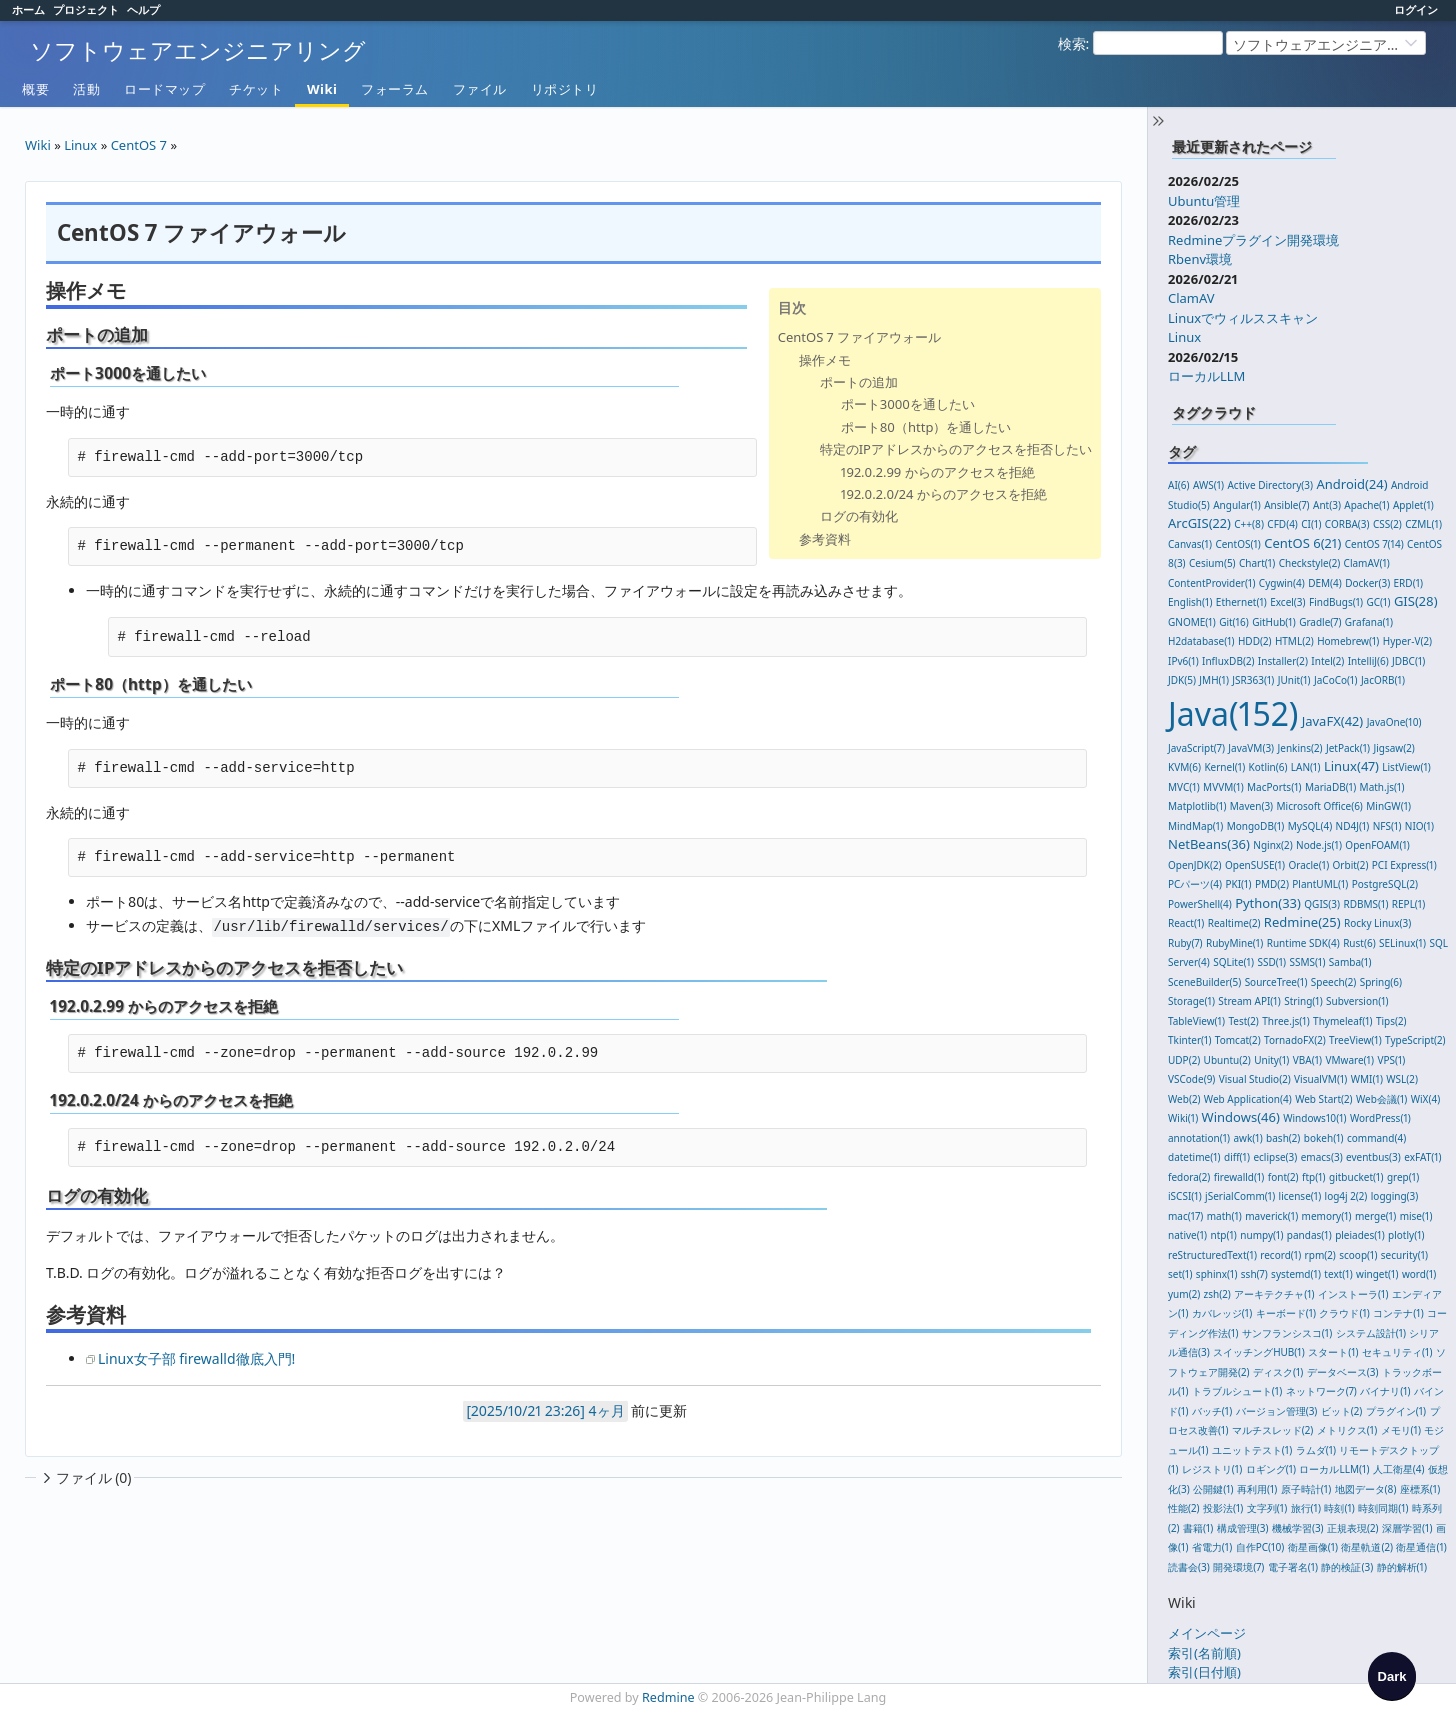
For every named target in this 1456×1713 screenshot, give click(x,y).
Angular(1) (1237, 505)
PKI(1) (1238, 884)
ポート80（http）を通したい (926, 427)
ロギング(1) (1271, 1469)
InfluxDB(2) (1228, 661)
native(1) (1187, 1235)
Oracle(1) (1308, 865)
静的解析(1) (1402, 1567)
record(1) (1280, 1255)
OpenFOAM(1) (1377, 845)
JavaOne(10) (1394, 722)
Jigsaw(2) (1394, 748)
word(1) (1419, 1274)
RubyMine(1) (1234, 943)
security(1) (1404, 1255)
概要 (35, 89)
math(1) (1224, 1216)
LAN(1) (1306, 767)
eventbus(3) (1373, 1157)
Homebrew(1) (1348, 641)
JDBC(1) (1408, 661)
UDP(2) (1184, 1060)
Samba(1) (1350, 962)
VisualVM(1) (1320, 1079)
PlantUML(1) (1320, 884)
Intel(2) (1327, 661)
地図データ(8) (1366, 1489)
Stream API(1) (1249, 1001)
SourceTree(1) (1276, 982)
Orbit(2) (1351, 865)
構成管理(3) (1243, 1528)
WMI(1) (1367, 1079)
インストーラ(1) (1353, 1294)
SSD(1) (1271, 962)
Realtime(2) (1234, 923)
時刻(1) (1339, 1508)
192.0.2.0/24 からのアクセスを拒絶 (944, 494)
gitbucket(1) (1356, 1177)
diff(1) (1237, 1157)
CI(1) (1311, 524)
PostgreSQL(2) (1385, 884)
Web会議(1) (1381, 1099)
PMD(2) (1272, 884)
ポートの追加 (859, 382)
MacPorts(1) (1274, 787)
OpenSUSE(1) (1255, 865)
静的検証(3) (1347, 1567)
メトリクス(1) (1347, 1430)
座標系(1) (1420, 1489)
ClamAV (1191, 298)
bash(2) (1283, 1138)
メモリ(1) (1401, 1430)
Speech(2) (1333, 982)
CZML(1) (1423, 524)
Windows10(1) (1314, 1118)
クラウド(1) (1344, 1313)
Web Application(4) (1248, 1099)
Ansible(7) (1286, 505)
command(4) (1376, 1138)
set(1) (1180, 1274)
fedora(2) (1189, 1177)
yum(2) (1184, 1294)
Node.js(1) (1319, 845)
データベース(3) (1343, 1372)
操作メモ (825, 360)
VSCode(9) (1191, 1079)
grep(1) (1403, 1177)
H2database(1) (1201, 641)
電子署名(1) (1293, 1567)
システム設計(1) (1371, 1333)
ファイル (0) (85, 1477)
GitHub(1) (1274, 622)
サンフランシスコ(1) (1287, 1333)
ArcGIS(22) (1199, 523)
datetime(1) (1194, 1157)
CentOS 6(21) (1302, 543)
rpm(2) (1320, 1255)
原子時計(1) (1306, 1489)
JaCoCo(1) (1336, 680)
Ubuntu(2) (1227, 1060)
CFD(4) (1282, 524)
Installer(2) (1283, 661)
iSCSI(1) (1185, 1196)
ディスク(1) (1278, 1372)
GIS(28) (1416, 601)
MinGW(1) (1388, 806)
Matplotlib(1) (1197, 806)
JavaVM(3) (1251, 748)
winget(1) (1377, 1274)
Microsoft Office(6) (1320, 806)
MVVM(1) (1223, 787)
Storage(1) (1191, 1001)
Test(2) (1243, 1021)
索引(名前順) (1204, 1653)
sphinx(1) (1217, 1274)
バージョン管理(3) (1277, 1411)
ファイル (480, 89)
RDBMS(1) (1365, 904)
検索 (1072, 43)
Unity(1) (1271, 1060)
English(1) (1190, 602)
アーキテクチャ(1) (1274, 1294)
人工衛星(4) (1399, 1469)
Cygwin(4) (1282, 583)
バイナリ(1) (1385, 1391)
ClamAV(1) (1367, 563)
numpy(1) (1261, 1235)
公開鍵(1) (1213, 1489)
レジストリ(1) (1212, 1469)
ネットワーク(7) (1321, 1391)
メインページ (1207, 1633)
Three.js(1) (1285, 1021)
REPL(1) (1408, 904)
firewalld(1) (1239, 1177)
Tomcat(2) (1238, 1040)
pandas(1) (1309, 1235)
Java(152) (1233, 713)
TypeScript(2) (1415, 1040)
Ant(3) (1327, 505)
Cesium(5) (1212, 563)
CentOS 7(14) (1374, 544)
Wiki (322, 89)
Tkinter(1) (1189, 1040)
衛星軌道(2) (1367, 1547)
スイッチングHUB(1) (1259, 1352)
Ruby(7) (1185, 943)
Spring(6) (1381, 982)
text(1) (1338, 1274)
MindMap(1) (1195, 826)
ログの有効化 (859, 516)
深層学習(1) (1407, 1528)
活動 (86, 89)
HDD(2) (1255, 641)
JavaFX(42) (1333, 721)
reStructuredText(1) (1212, 1255)
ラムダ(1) (1316, 1450)
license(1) (1300, 1196)
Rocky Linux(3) (1377, 923)
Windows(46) (1241, 1117)
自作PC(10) (1260, 1547)
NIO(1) (1419, 826)
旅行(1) (1306, 1508)
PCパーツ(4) (1195, 884)
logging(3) (1395, 1196)
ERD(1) (1409, 583)
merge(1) (1375, 1216)
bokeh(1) (1324, 1138)
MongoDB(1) (1256, 826)
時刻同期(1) (1383, 1508)
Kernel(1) (1224, 767)
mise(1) (1416, 1216)
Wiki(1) (1183, 1118)
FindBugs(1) (1336, 602)
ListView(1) (1406, 767)
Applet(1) (1413, 505)
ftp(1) (1314, 1177)
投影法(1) (1223, 1508)
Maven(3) (1251, 806)
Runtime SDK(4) (1303, 943)
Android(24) (1351, 484)
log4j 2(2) (1346, 1196)
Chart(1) (1257, 563)
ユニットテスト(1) (1252, 1450)
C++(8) (1249, 524)
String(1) (1303, 1001)
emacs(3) (1322, 1157)
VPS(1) (1391, 1060)
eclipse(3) (1275, 1157)
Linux (1184, 337)
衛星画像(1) (1313, 1547)
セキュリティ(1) (1397, 1352)
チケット (256, 89)
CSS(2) (1387, 524)
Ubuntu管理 (1204, 201)
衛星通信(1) (1421, 1547)
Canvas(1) (1190, 544)
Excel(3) (1287, 602)
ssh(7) (1254, 1274)
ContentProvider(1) (1211, 583)
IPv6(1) (1183, 661)
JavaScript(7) (1196, 748)
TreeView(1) (1355, 1040)
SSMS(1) (1308, 962)
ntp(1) (1224, 1235)
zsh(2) (1217, 1294)
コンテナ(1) (1398, 1313)
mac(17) (1185, 1216)
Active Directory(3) (1270, 485)
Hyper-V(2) (1407, 641)
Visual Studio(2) (1255, 1079)
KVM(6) (1184, 767)
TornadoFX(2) (1295, 1040)
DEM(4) (1325, 583)
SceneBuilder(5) (1204, 982)
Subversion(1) (1357, 1001)
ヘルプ (143, 9)
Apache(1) (1366, 505)
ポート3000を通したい (908, 404)
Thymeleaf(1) (1343, 1021)
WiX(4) (1425, 1099)
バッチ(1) (1212, 1411)
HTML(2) (1294, 641)
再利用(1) (1257, 1489)
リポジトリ (565, 89)
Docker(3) (1367, 583)
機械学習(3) (1298, 1528)
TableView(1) (1196, 1021)
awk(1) (1247, 1138)
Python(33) (1268, 903)
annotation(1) (1199, 1138)
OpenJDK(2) (1195, 865)
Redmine (668, 1697)
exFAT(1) (1422, 1157)
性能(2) (1184, 1508)
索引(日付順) (1204, 1672)
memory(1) (1327, 1216)
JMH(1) (1214, 680)
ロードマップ (164, 89)
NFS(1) (1387, 826)
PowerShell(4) (1200, 904)
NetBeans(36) (1209, 844)
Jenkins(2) (1300, 748)
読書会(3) (1189, 1567)
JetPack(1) (1348, 748)
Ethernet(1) (1241, 602)
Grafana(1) (1369, 622)
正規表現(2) (1353, 1528)
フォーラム (395, 89)
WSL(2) (1402, 1079)
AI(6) (1179, 485)
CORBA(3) (1347, 524)
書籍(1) (1198, 1528)
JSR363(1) (1253, 680)
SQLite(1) (1233, 962)
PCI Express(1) (1404, 865)
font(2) (1283, 1177)
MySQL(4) (1310, 826)
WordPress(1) (1380, 1118)
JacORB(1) (1383, 680)
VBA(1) (1307, 1060)
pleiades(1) (1360, 1235)
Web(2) (1184, 1099)
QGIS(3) (1322, 904)
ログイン (1416, 9)
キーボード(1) (1286, 1313)
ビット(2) (1342, 1411)
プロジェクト (86, 9)
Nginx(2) (1272, 845)
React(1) (1186, 923)
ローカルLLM (1206, 376)
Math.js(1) (1382, 787)
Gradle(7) (1320, 622)
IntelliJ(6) (1368, 661)
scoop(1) (1358, 1255)
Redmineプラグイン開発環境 (1253, 240)
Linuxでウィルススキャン (1243, 318)
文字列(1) (1267, 1508)
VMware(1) (1349, 1060)
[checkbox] (1392, 1676)
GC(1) (1379, 602)
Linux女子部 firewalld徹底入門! (196, 1358)
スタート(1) (1333, 1352)
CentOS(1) (1237, 544)
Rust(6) (1359, 943)
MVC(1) (1184, 787)
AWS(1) (1208, 485)
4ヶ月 (607, 1410)
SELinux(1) (1402, 943)
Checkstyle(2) (1310, 563)
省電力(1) (1212, 1547)
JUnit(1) (1294, 680)
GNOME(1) (1192, 622)
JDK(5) (1182, 680)
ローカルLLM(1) (1334, 1469)
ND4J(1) (1353, 826)
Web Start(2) (1324, 1099)
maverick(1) (1271, 1216)
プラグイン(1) (1396, 1411)
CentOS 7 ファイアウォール (859, 337)
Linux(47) (1351, 766)
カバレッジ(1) (1222, 1313)
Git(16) (1234, 622)
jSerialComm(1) (1240, 1196)
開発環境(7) (1238, 1567)
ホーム (28, 9)
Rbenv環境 (1200, 259)
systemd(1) (1296, 1274)
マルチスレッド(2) (1273, 1430)
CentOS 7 (139, 145)
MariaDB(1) (1330, 787)
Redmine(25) (1302, 922)
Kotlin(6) (1268, 767)
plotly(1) (1406, 1235)
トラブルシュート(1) (1237, 1391)
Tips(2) (1391, 1021)
